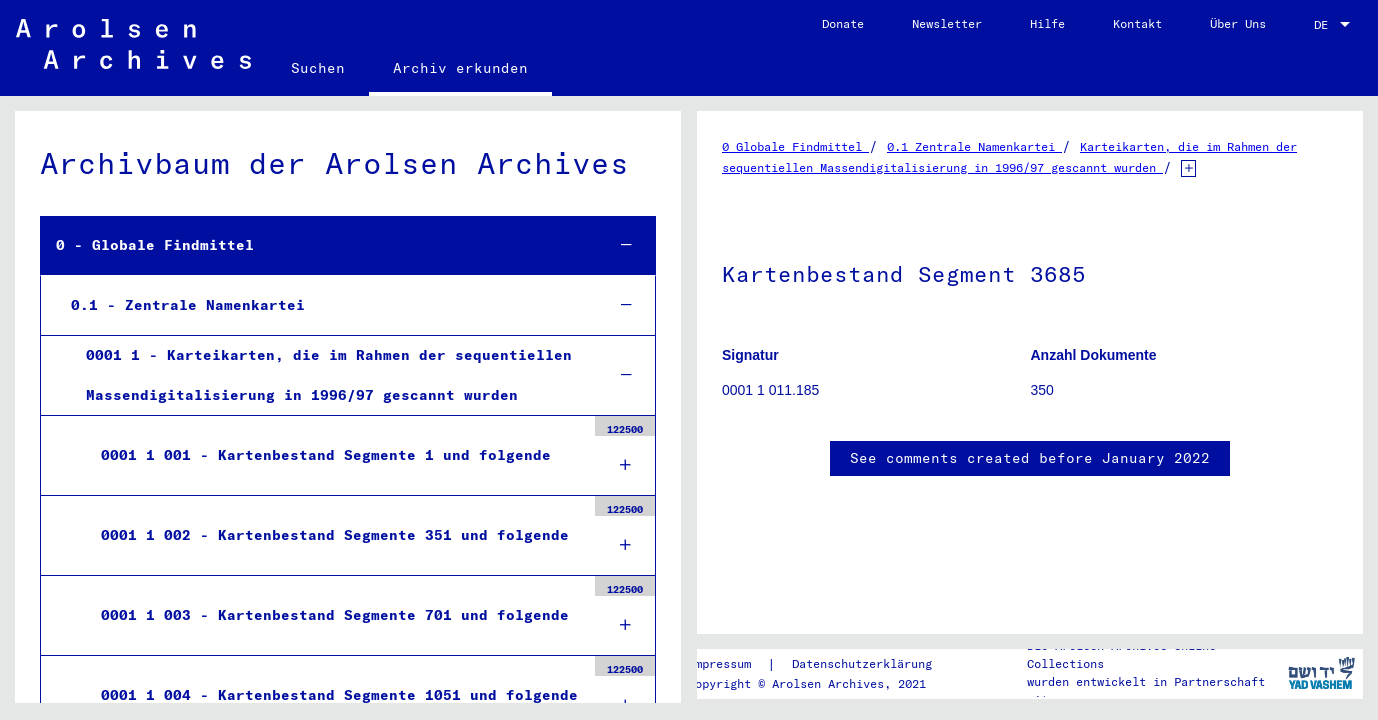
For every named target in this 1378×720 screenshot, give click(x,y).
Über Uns (1238, 23)
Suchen (318, 68)
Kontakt (1137, 23)
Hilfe (1047, 23)
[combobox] (1334, 25)
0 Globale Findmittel (795, 146)
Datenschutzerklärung (862, 663)
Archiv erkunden (460, 68)
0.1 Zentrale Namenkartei (974, 146)
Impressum (719, 663)
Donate (843, 23)
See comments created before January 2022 (1030, 458)
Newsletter (947, 23)
